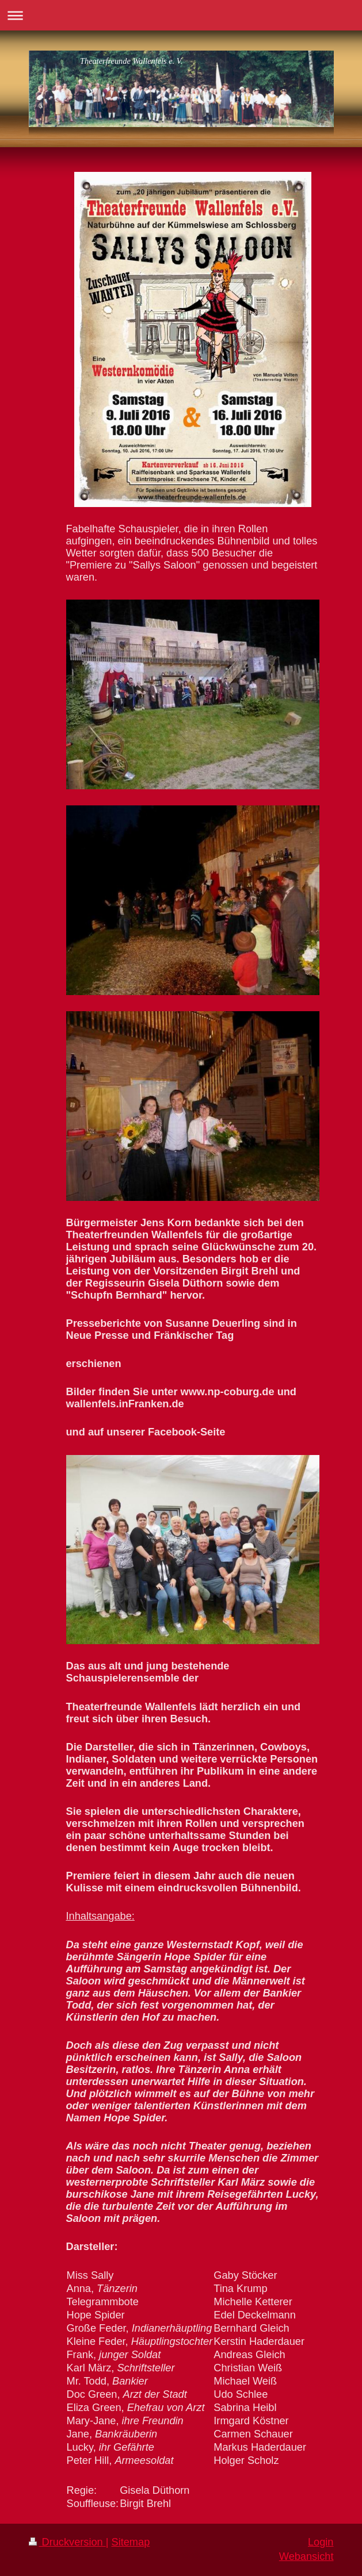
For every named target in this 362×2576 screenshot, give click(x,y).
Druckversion (67, 2542)
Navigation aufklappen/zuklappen (181, 15)
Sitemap (131, 2542)
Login (321, 2542)
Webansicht (306, 2556)
